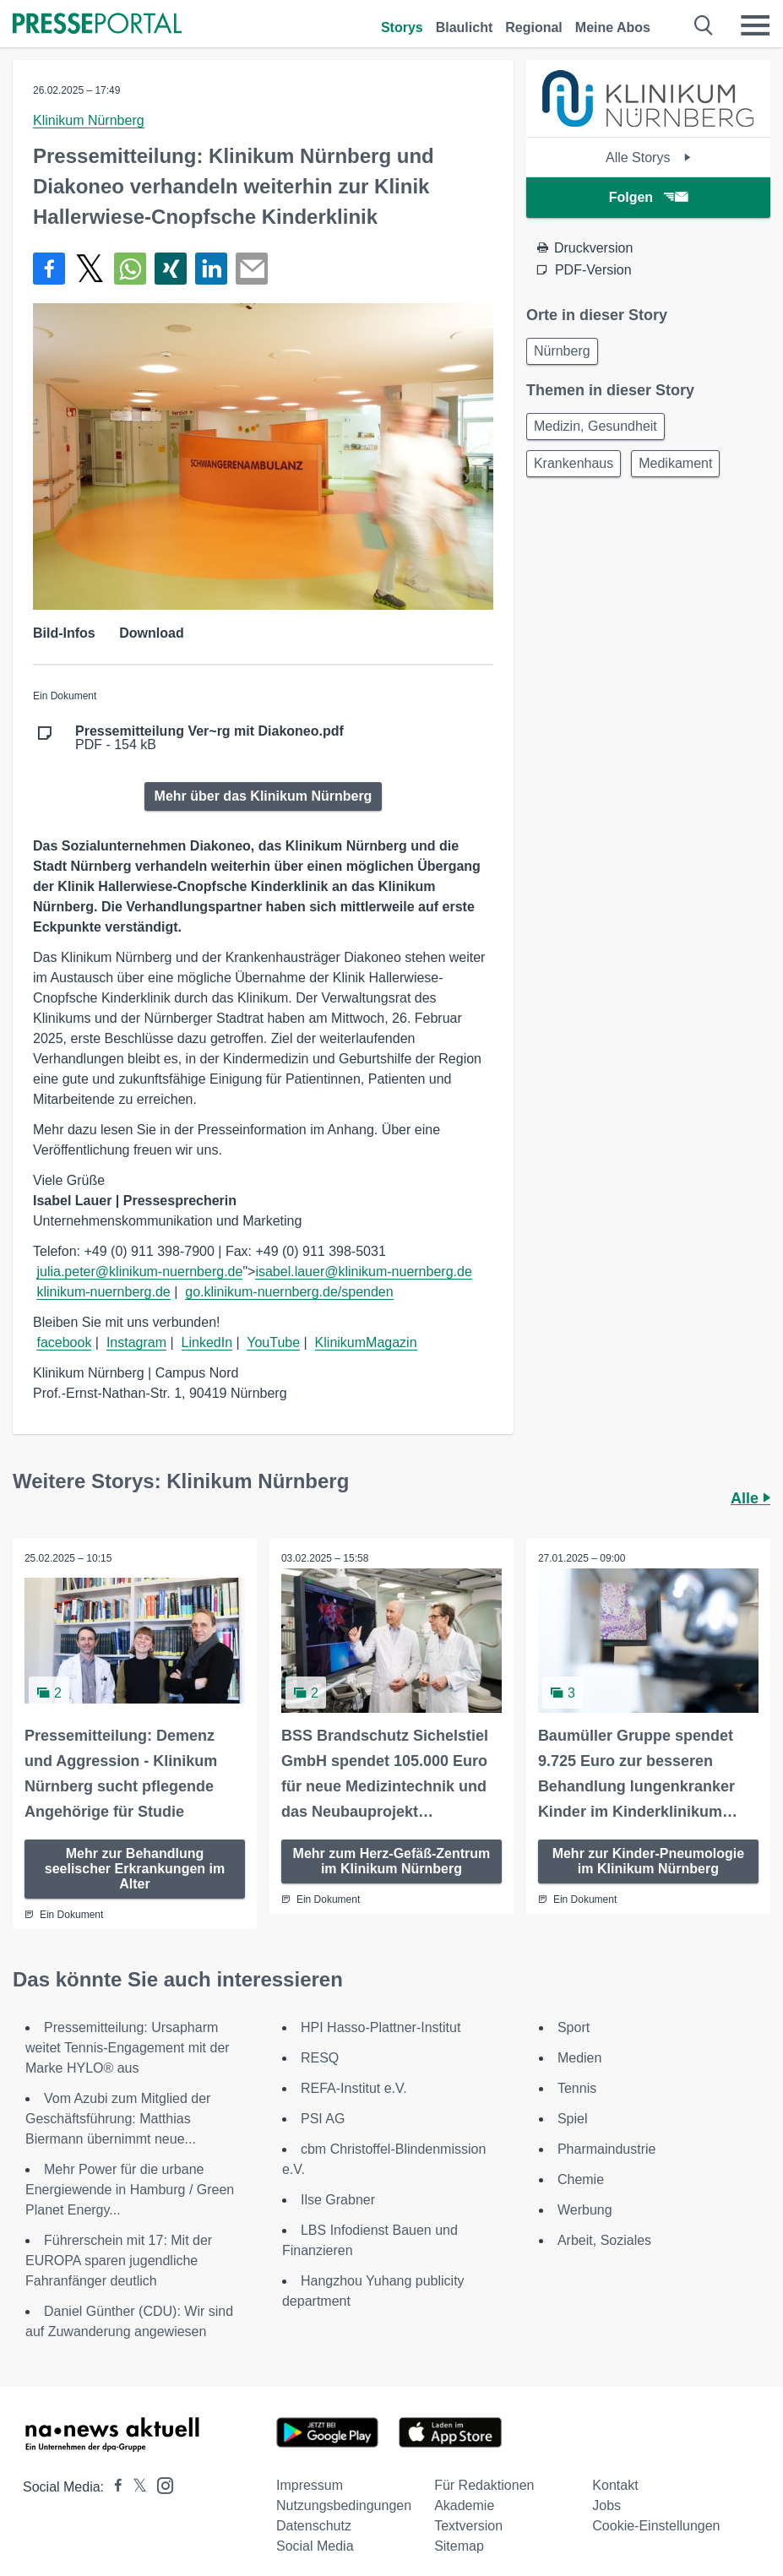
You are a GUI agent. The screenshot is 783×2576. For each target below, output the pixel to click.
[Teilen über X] (89, 269)
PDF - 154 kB (209, 738)
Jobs (606, 2504)
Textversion (468, 2525)
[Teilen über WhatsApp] (130, 269)
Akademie (464, 2504)
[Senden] (252, 269)
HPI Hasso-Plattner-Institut (380, 2026)
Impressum (309, 2484)
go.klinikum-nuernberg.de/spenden (289, 1292)
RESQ (320, 2057)
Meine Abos (612, 27)
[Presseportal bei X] (134, 2486)
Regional (534, 27)
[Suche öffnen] (704, 25)
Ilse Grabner (338, 2199)
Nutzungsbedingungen (343, 2504)
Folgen (648, 197)
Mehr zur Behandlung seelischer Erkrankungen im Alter (135, 1867)
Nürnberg (562, 351)
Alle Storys (648, 157)
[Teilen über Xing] (171, 269)
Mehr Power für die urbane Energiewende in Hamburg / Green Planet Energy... (129, 2188)
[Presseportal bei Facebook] (113, 2486)
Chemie (580, 2178)
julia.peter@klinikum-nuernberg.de (139, 1271)
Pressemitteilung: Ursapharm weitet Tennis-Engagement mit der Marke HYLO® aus (127, 2046)
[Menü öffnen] (755, 25)
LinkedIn (207, 1342)
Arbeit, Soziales (604, 2239)
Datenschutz (313, 2525)
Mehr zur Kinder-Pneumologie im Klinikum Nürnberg (648, 1860)
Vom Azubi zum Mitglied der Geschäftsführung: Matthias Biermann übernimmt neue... (117, 2117)
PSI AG (323, 2118)
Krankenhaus (573, 463)
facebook (63, 1342)
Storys (402, 27)
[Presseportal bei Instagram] (160, 2483)
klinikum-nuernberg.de (103, 1292)
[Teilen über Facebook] (49, 269)
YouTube (273, 1342)
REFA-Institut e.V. (354, 2087)
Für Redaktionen (484, 2484)
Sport (573, 2026)
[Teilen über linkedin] (211, 269)
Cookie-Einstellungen (656, 2525)
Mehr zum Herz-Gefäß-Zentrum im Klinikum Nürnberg (392, 1860)
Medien (579, 2057)
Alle (750, 1498)
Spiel (572, 2118)
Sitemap (459, 2545)
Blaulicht (464, 27)
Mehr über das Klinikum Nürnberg (263, 796)
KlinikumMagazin (366, 1342)
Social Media (315, 2545)
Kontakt (615, 2484)
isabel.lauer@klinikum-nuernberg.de (363, 1271)
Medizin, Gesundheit (595, 426)
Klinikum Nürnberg (88, 120)
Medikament (675, 463)
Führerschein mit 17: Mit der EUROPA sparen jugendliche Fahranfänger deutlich (118, 2259)
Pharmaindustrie (606, 2148)
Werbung (584, 2209)
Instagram (136, 1342)
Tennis (576, 2087)
